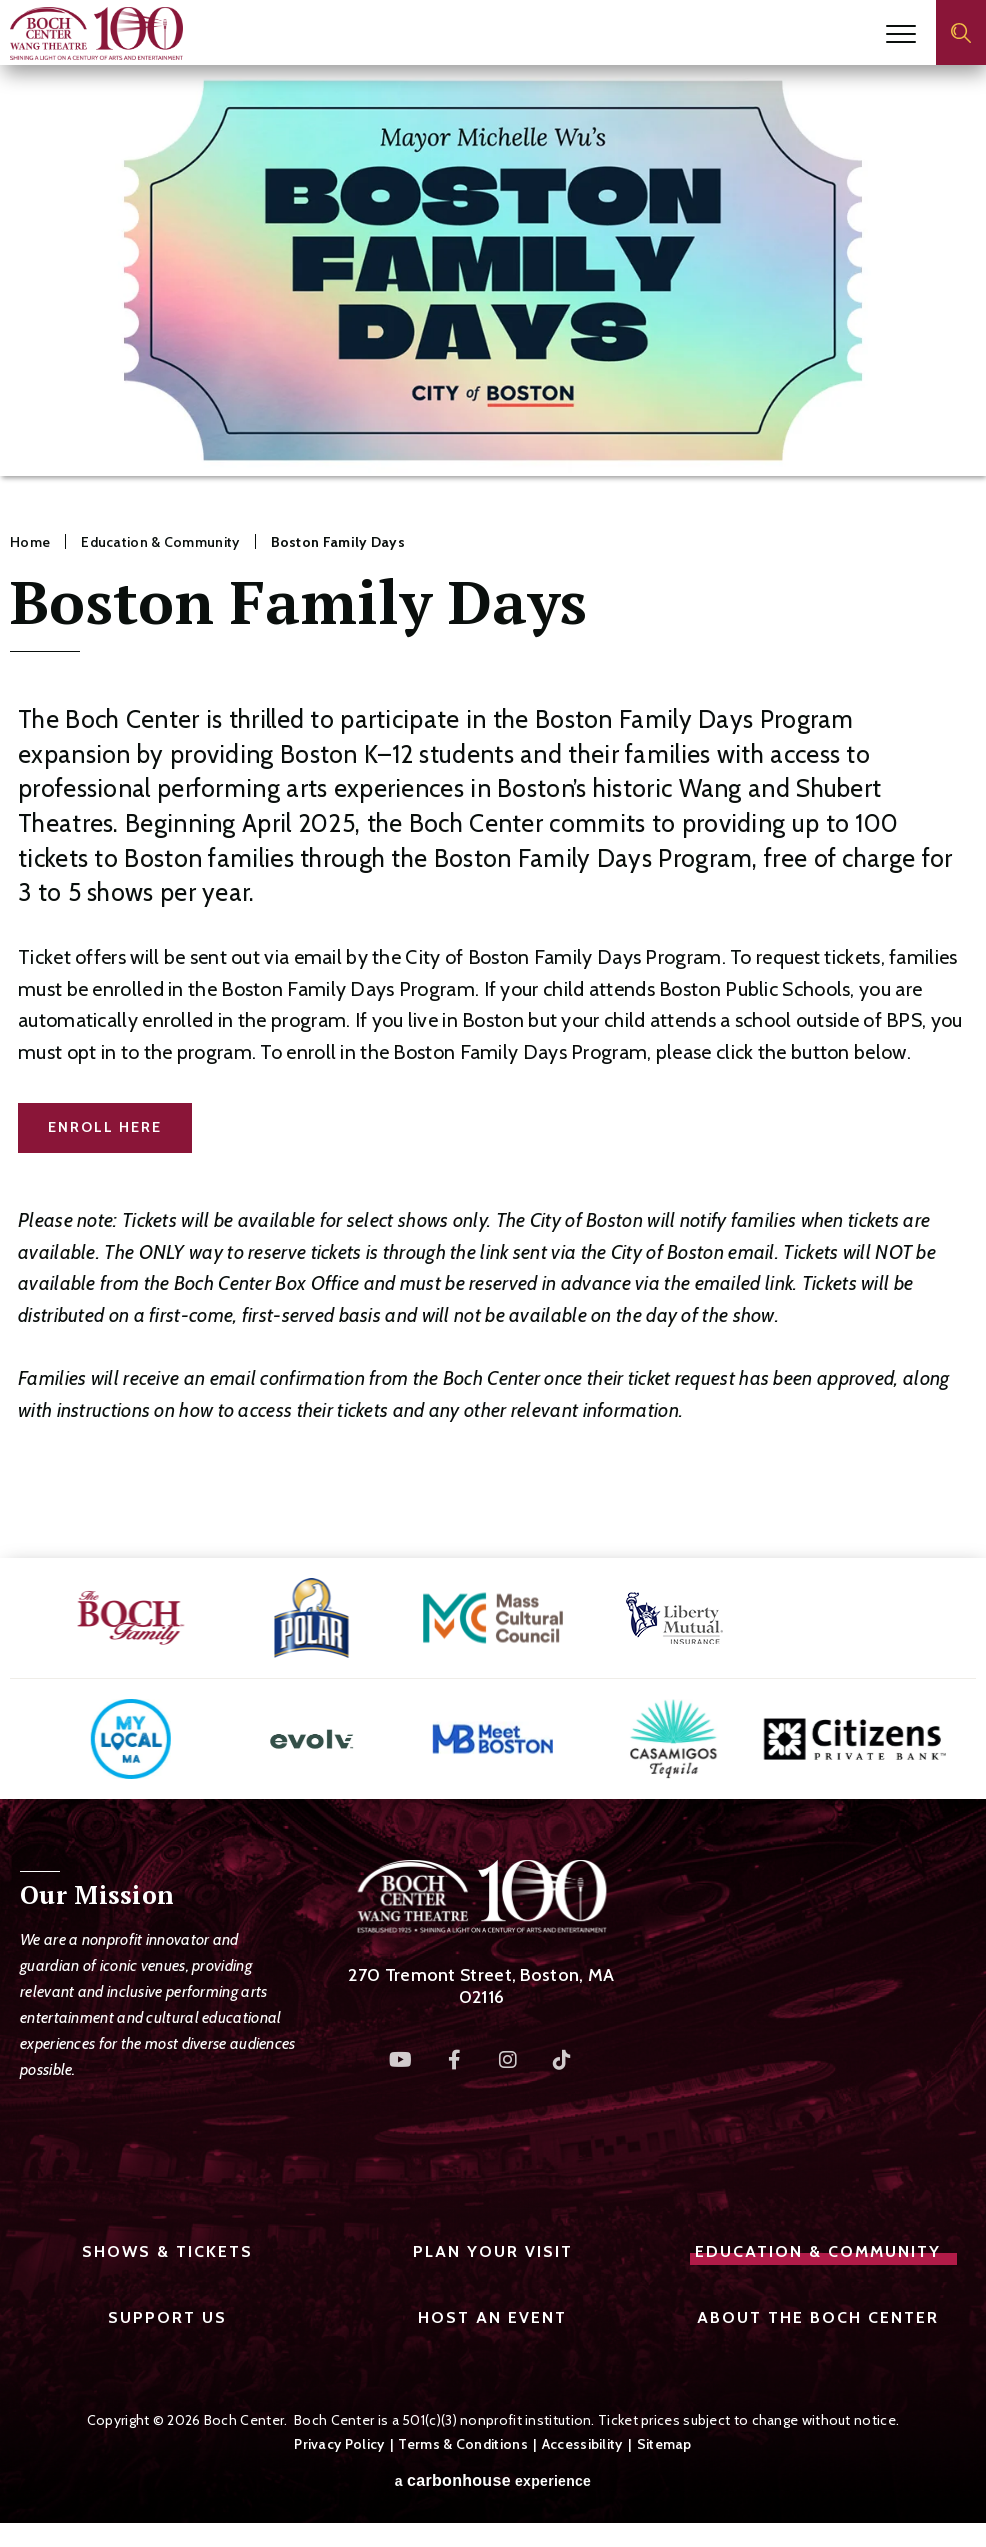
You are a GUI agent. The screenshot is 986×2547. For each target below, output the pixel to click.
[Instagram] (509, 2060)
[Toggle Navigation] (901, 34)
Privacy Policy (339, 2444)
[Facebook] (455, 2060)
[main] (493, 811)
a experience (493, 2481)
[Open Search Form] (961, 32)
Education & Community (160, 542)
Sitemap (664, 2444)
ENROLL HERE (105, 1127)
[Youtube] (401, 2060)
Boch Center (96, 33)
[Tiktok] (563, 2060)
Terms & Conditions (462, 2444)
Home (30, 542)
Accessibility (582, 2444)
